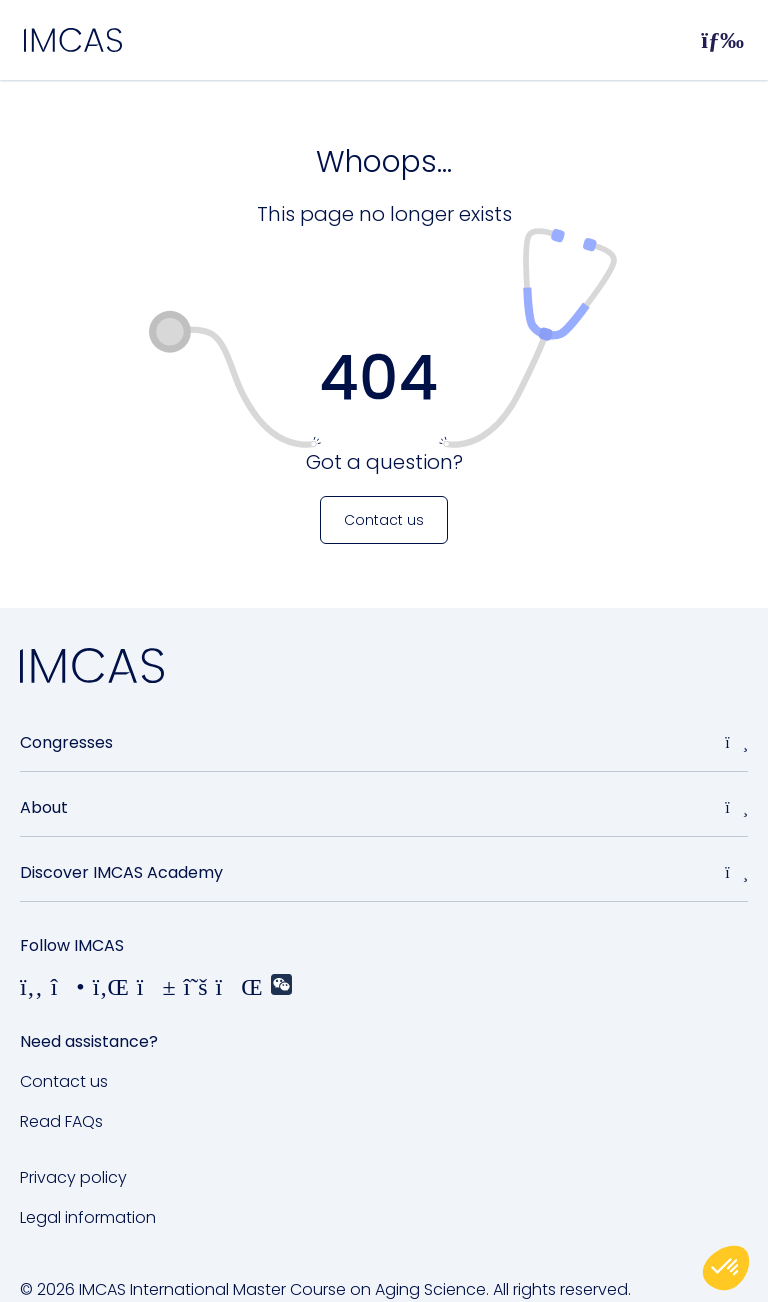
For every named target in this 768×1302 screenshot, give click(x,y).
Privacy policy (73, 1177)
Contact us (64, 1081)
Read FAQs (61, 1121)
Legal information (88, 1217)
